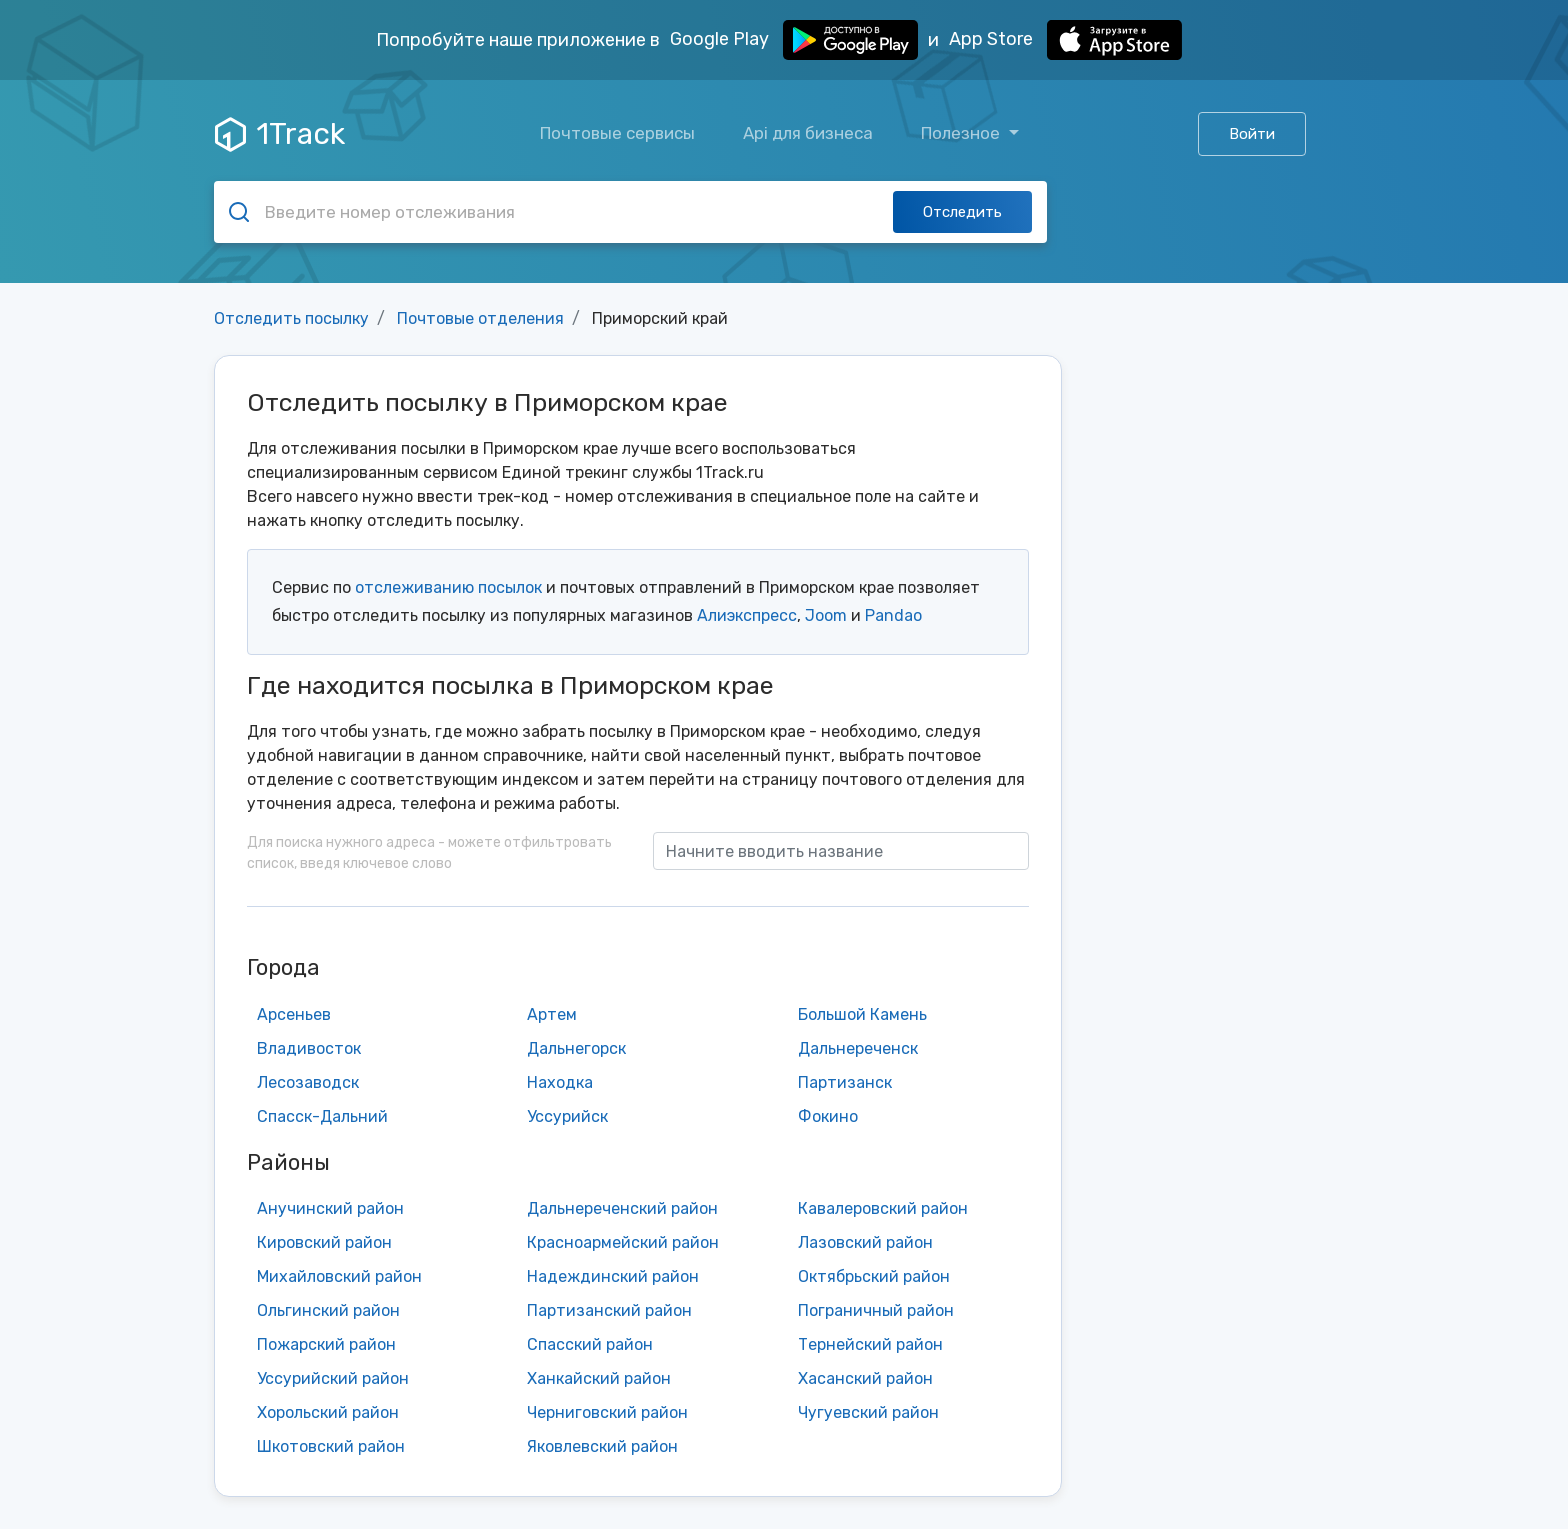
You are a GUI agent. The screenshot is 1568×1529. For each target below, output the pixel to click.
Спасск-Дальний (322, 1116)
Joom (826, 615)
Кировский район (324, 1242)
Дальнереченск (858, 1048)
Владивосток (309, 1048)
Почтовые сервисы (617, 133)
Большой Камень (862, 1014)
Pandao (893, 615)
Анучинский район (330, 1208)
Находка (560, 1082)
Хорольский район (328, 1412)
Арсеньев (294, 1014)
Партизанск (845, 1082)
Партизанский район (609, 1310)
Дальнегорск (576, 1048)
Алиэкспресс (747, 615)
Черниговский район (607, 1412)
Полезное (962, 133)
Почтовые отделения (480, 318)
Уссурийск (567, 1116)
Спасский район (590, 1344)
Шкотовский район (331, 1446)
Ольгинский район (328, 1310)
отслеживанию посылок (448, 587)
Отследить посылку (291, 318)
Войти (1252, 134)
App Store (1065, 40)
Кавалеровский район (883, 1208)
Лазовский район (865, 1242)
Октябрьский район (874, 1276)
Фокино (828, 1116)
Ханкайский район (599, 1378)
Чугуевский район (868, 1412)
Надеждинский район (613, 1276)
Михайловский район (339, 1276)
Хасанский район (865, 1378)
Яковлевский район (602, 1446)
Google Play (794, 40)
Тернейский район (870, 1344)
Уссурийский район (333, 1378)
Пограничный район (876, 1310)
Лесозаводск (308, 1082)
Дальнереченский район (622, 1208)
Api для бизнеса (808, 133)
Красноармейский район (623, 1242)
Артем (552, 1014)
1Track (280, 134)
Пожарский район (326, 1344)
